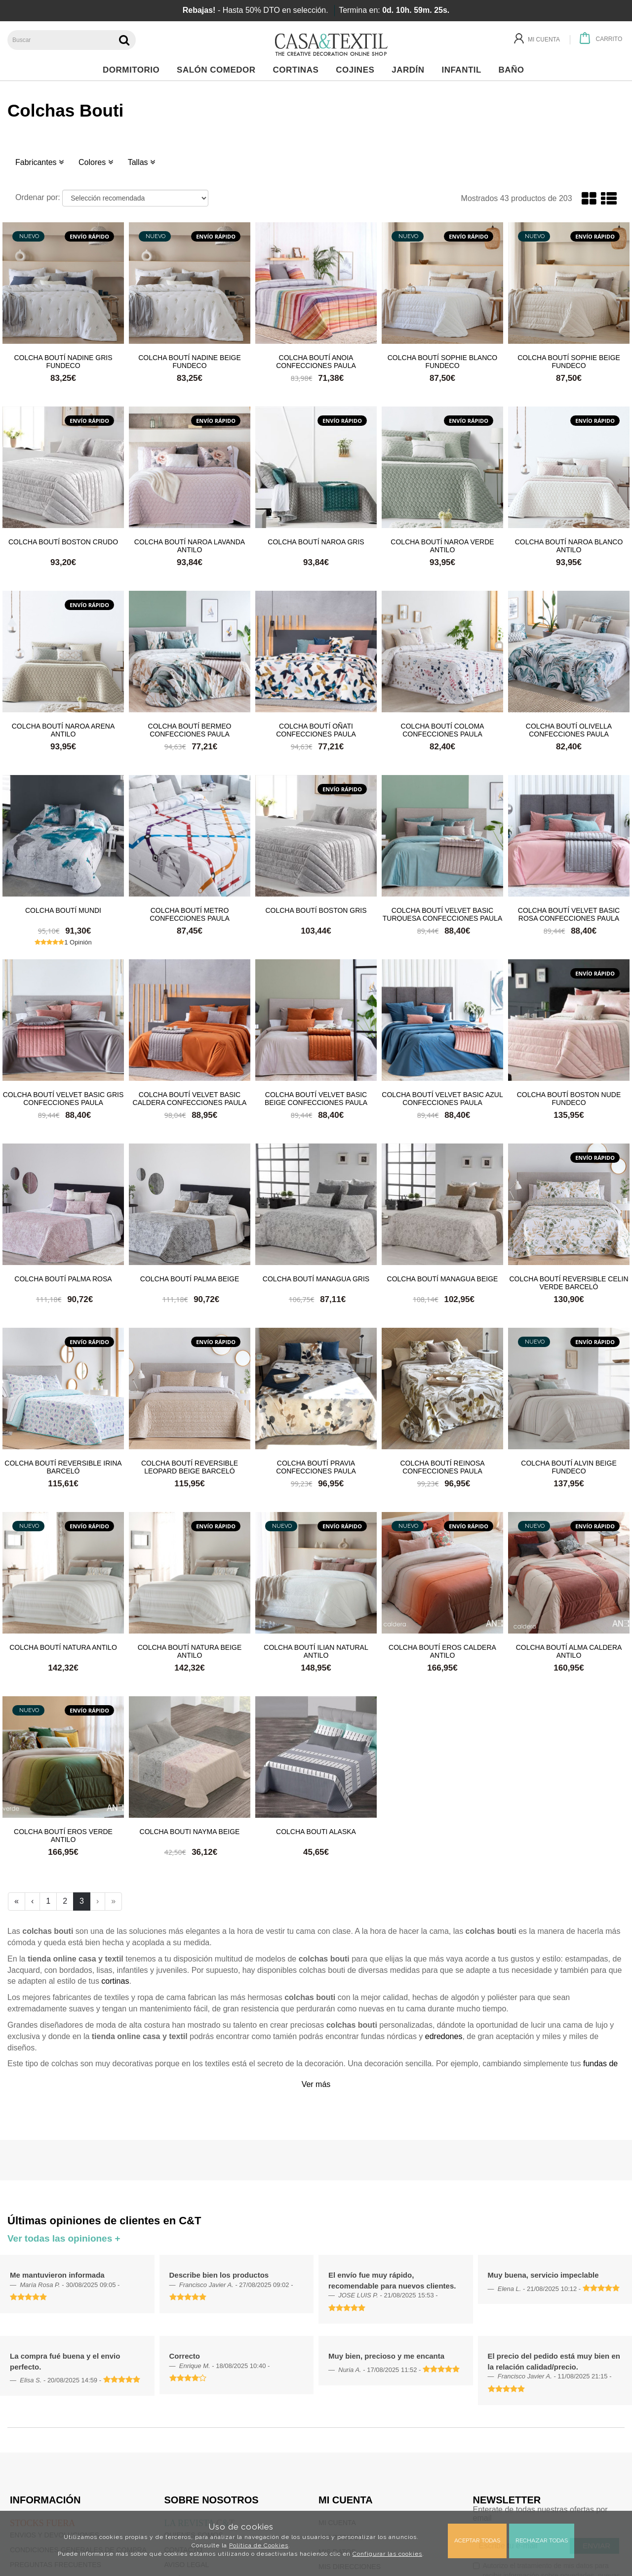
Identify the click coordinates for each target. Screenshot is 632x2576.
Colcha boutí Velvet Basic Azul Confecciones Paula (442, 1098)
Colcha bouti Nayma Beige (190, 1832)
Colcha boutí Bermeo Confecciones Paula (190, 729)
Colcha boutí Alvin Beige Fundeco (568, 1466)
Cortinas (298, 70)
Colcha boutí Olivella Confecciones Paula (569, 729)
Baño (514, 70)
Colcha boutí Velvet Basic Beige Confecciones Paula (316, 1098)
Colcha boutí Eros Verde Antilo (63, 1835)
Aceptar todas (477, 2540)
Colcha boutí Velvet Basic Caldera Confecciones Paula (190, 1098)
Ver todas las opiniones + (63, 2238)
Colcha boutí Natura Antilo (63, 1647)
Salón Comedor (219, 70)
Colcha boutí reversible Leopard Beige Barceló (189, 1466)
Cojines (358, 70)
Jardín (411, 70)
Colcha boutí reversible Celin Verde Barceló (568, 1282)
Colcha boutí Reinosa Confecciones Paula (442, 1466)
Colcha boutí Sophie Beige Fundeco (568, 361)
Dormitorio (134, 70)
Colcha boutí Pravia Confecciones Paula (316, 1466)
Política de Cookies (258, 2545)
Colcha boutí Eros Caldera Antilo (442, 1650)
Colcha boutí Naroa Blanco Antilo (569, 545)
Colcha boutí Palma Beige (189, 1279)
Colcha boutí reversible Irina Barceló (62, 1466)
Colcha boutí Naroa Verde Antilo (442, 545)
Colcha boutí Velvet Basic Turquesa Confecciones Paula (442, 913)
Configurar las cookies (387, 2553)
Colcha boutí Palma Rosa (63, 1279)
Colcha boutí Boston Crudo (63, 542)
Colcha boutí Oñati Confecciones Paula (316, 729)
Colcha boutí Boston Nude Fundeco (569, 1098)
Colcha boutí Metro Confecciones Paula (190, 913)
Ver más (316, 2084)
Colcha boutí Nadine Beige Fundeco (189, 361)
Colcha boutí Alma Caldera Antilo (569, 1650)
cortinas (115, 1981)
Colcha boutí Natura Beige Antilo (190, 1650)
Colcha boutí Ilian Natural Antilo (316, 1650)
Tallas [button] (141, 162)
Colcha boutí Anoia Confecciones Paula (316, 361)
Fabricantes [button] (39, 162)
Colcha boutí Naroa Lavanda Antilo (189, 545)
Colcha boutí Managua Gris (316, 1279)
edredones (444, 2036)
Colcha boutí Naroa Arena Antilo (63, 729)
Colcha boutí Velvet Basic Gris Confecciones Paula (63, 1098)
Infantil (463, 70)
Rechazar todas (541, 2540)
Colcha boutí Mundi (63, 910)
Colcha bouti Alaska (316, 1832)
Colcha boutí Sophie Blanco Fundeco (443, 361)
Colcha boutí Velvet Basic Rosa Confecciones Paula (569, 913)
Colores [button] (96, 162)
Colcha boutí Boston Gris (315, 910)
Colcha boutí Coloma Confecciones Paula (442, 729)
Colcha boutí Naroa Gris (316, 542)
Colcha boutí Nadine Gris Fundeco (63, 361)
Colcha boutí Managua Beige (442, 1279)
